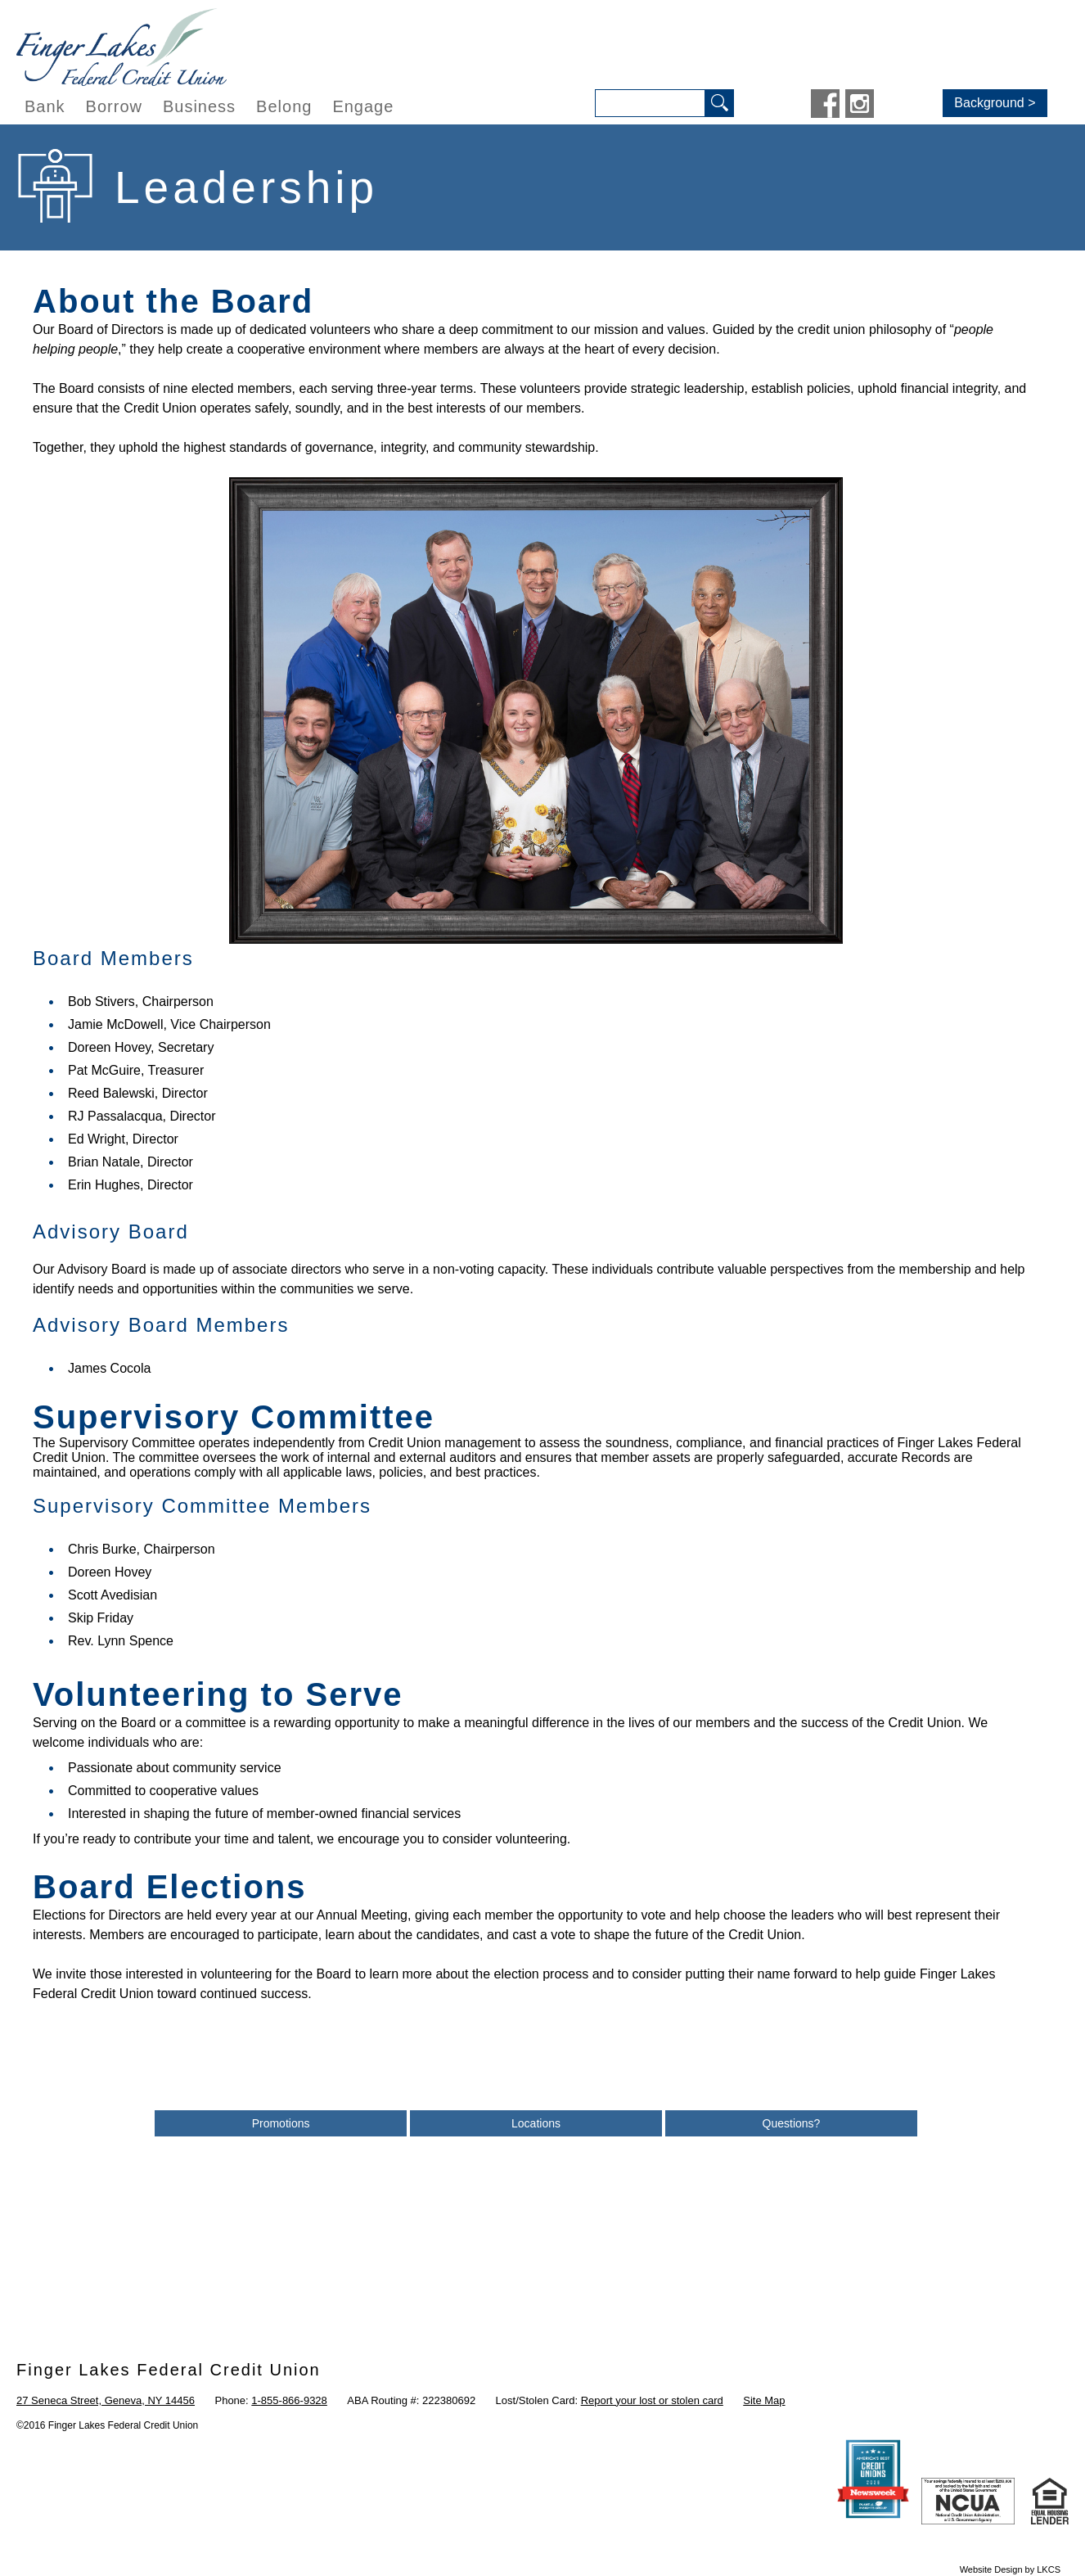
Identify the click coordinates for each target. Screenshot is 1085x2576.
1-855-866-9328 (289, 2400)
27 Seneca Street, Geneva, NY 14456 (105, 2400)
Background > (994, 103)
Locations (536, 2123)
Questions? (792, 2123)
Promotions (281, 2123)
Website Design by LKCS (1010, 2569)
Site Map (764, 2400)
